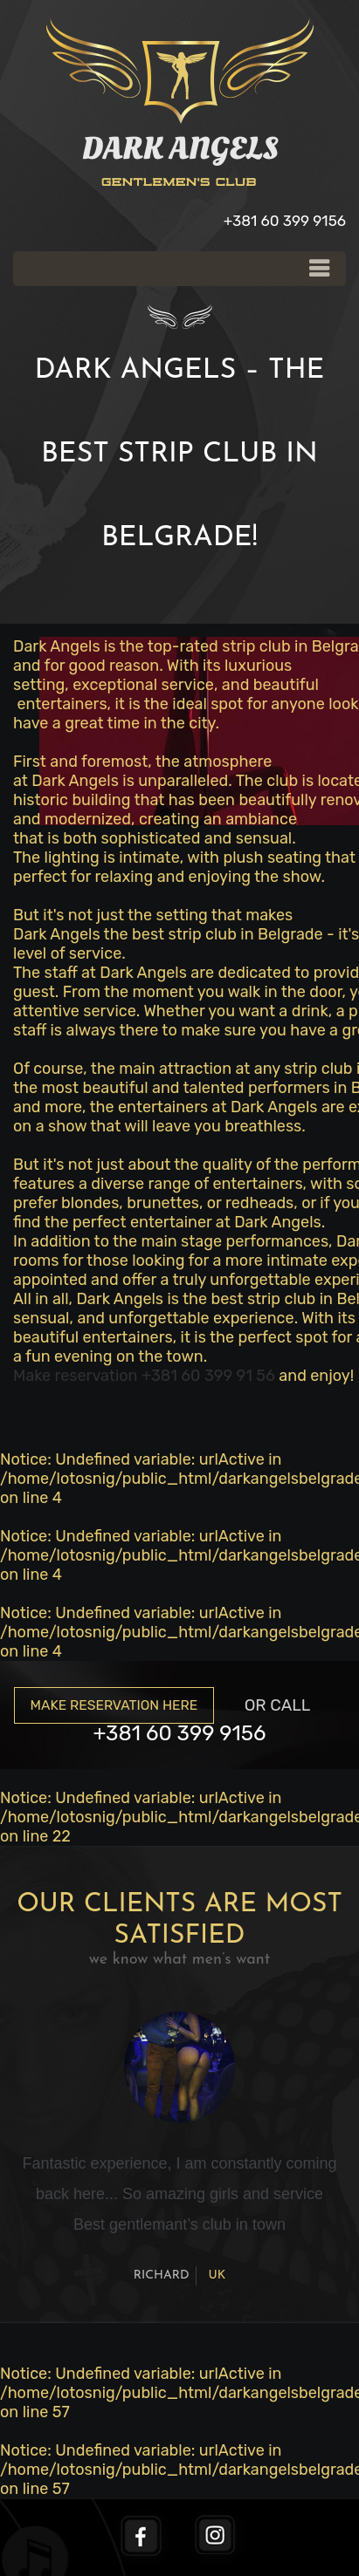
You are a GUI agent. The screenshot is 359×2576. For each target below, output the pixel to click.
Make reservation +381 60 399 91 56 (144, 1375)
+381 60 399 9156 (285, 220)
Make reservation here (114, 1705)
